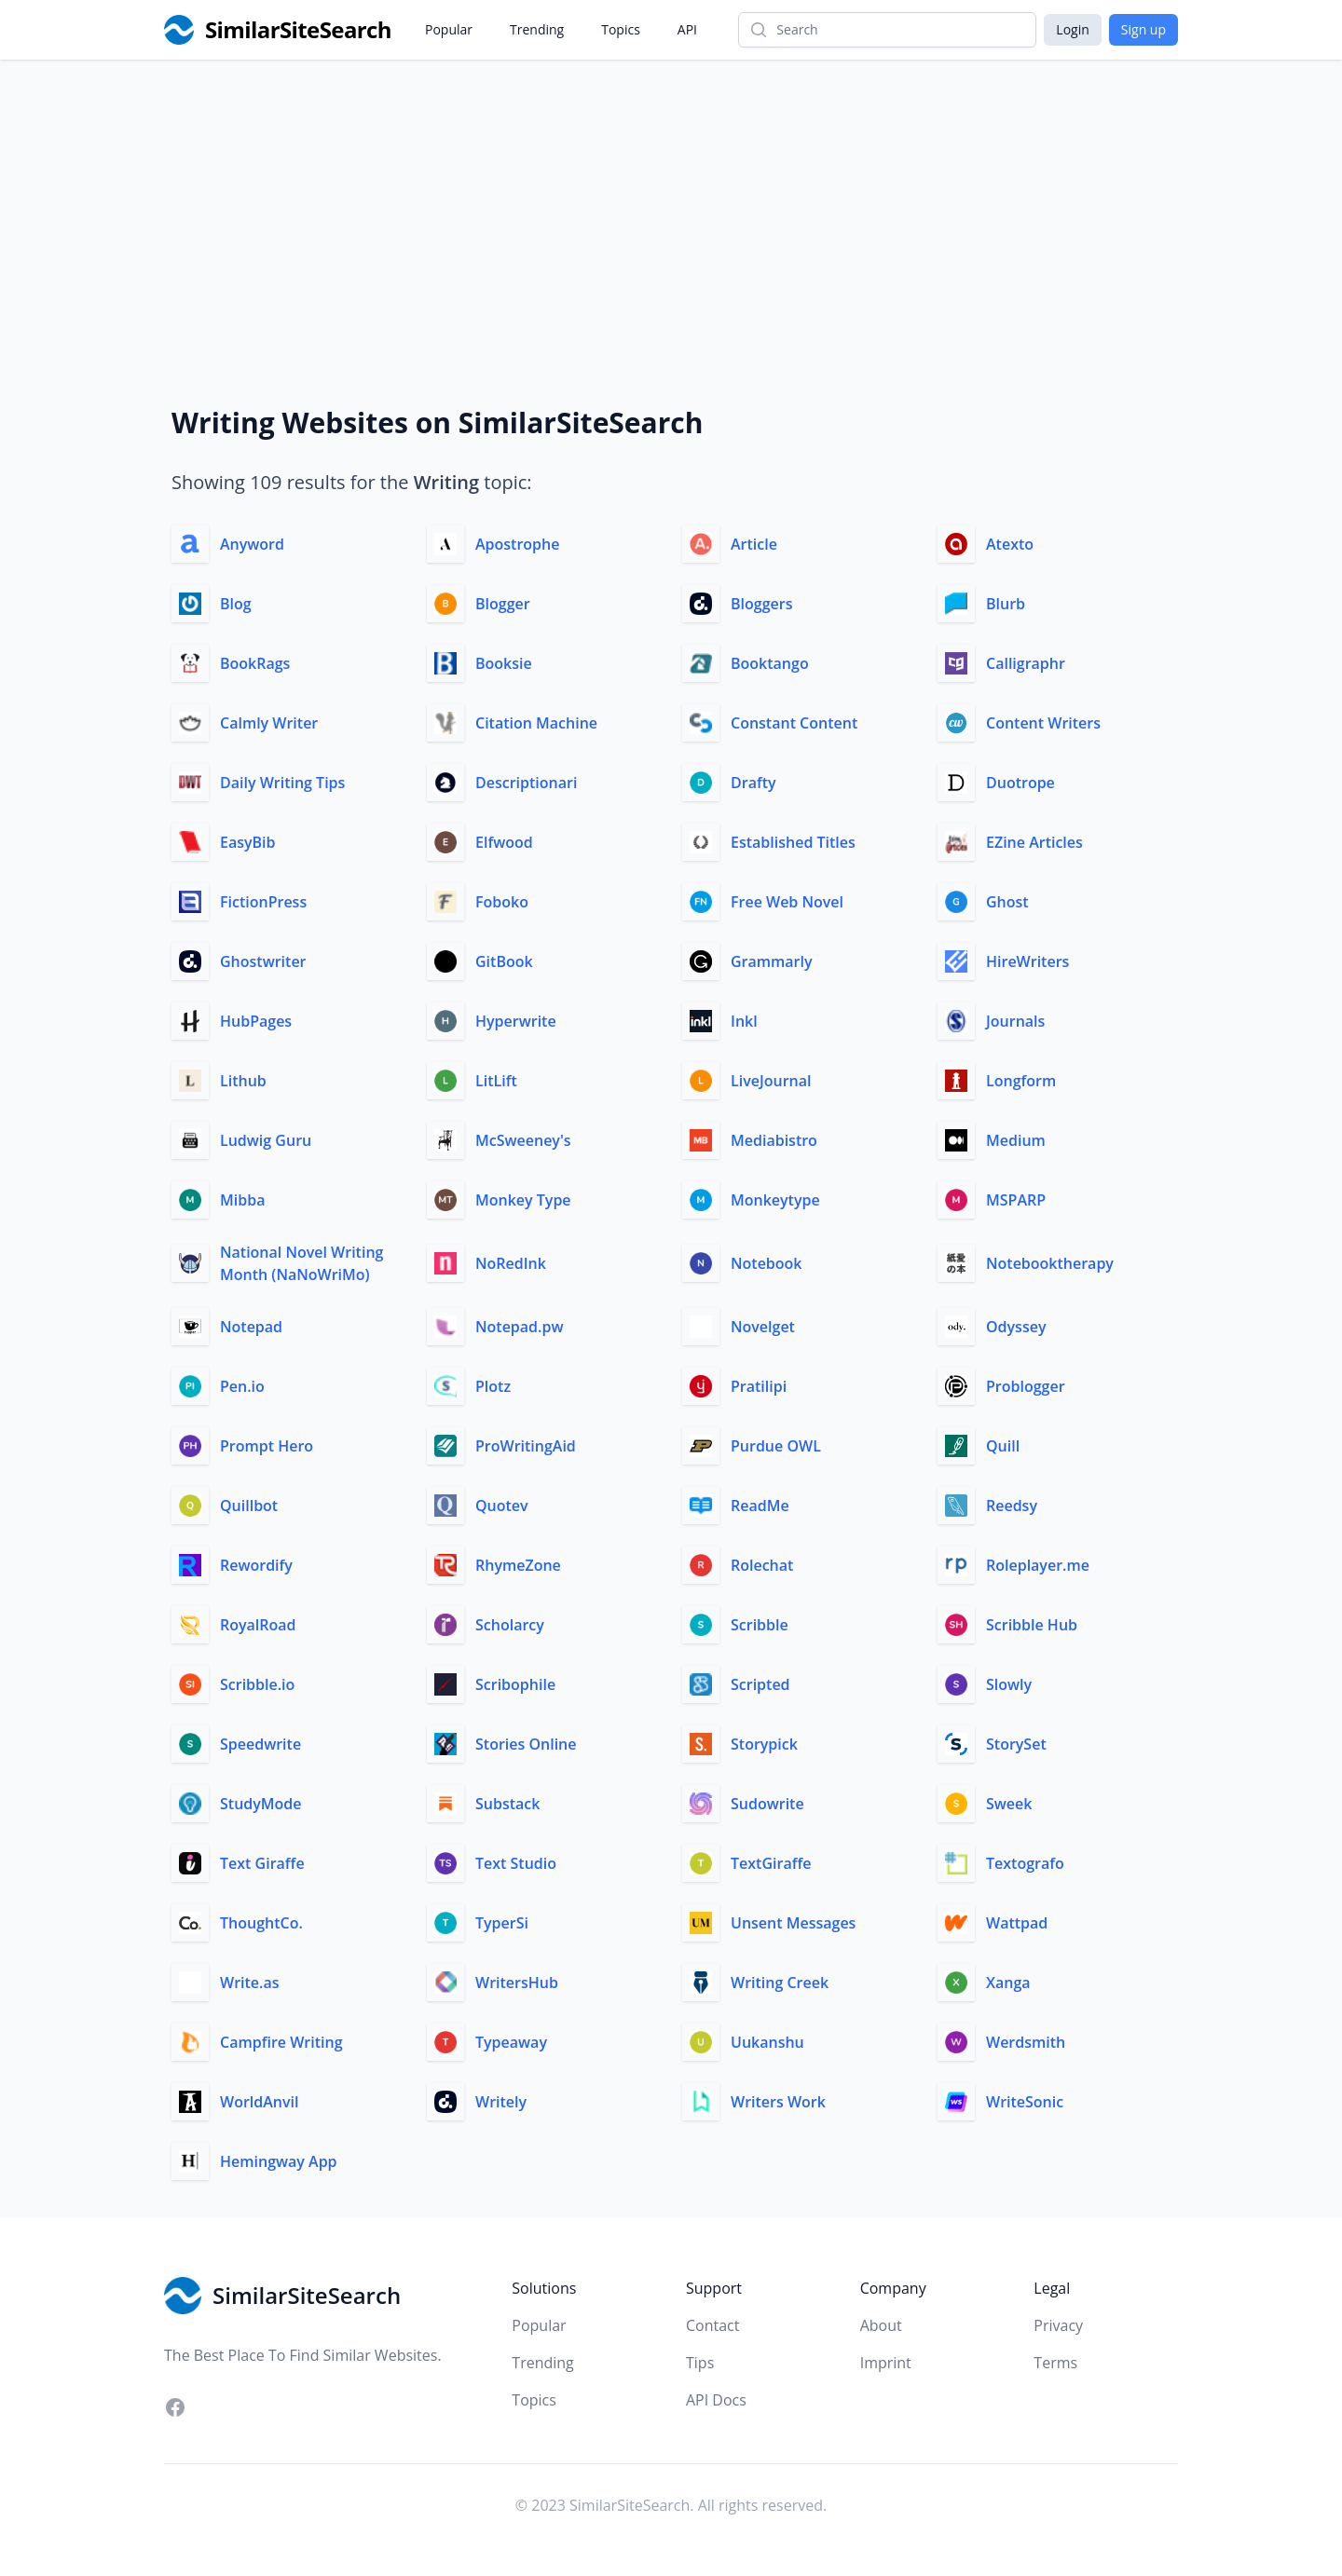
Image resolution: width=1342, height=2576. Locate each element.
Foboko (501, 902)
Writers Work (778, 2102)
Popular (448, 29)
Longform (1021, 1080)
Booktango (770, 663)
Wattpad (1017, 1923)
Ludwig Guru (265, 1140)
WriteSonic (1024, 2102)
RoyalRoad (258, 1625)
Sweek (1009, 1803)
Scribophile (515, 1684)
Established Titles (793, 842)
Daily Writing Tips (282, 782)
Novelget (763, 1326)
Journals (1015, 1021)
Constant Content (794, 723)
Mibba (242, 1200)
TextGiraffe (771, 1863)
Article (754, 544)
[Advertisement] (671, 199)
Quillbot (249, 1505)
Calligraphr (1025, 663)
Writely (501, 2102)
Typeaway (511, 2042)
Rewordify (256, 1565)
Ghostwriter (263, 961)
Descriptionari (526, 782)
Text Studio (515, 1863)
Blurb (1005, 603)
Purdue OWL (776, 1446)
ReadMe (760, 1505)
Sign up (1143, 29)
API (687, 29)
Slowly (1009, 1684)
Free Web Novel (787, 902)
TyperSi (501, 1923)
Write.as (250, 1982)
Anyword (252, 544)
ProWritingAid (525, 1446)
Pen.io (242, 1386)
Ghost (1007, 902)
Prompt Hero (266, 1446)
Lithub (243, 1080)
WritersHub (516, 1982)
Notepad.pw (519, 1326)
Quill (1003, 1446)
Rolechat (762, 1565)
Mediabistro (774, 1140)
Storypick (764, 1744)
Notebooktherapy (1050, 1263)
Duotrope (1020, 782)
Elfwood (504, 842)
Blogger (502, 603)
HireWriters (1027, 961)
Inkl (744, 1021)
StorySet (1016, 1744)
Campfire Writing (281, 2042)
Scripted (760, 1684)
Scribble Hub (1031, 1625)
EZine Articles (1034, 842)
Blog (236, 603)
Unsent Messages (793, 1923)
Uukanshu (767, 2042)
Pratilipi (759, 1386)
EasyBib (248, 842)
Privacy (1058, 2325)
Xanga (1008, 1982)
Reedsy (1011, 1505)
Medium (1016, 1140)
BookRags (255, 663)
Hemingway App (278, 2161)
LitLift (496, 1080)
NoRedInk (510, 1263)
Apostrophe (517, 544)
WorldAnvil (259, 2102)
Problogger (1025, 1386)
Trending (537, 29)
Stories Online (525, 1744)
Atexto (1010, 544)
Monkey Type (523, 1200)
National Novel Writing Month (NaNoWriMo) (301, 1263)
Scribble (759, 1625)
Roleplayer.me (1037, 1565)
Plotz (493, 1386)
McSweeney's (523, 1140)
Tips (700, 2362)
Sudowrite (767, 1803)
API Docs (716, 2400)
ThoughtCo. (261, 1923)
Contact (712, 2325)
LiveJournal (771, 1080)
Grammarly (772, 961)
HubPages (256, 1021)
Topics (620, 29)
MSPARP (1016, 1200)
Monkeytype (775, 1200)
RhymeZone (518, 1565)
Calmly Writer (269, 723)
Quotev (501, 1505)
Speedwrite (260, 1744)
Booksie (503, 663)
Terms (1055, 2362)
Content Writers (1043, 723)
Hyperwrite (515, 1021)
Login (1072, 29)
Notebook (766, 1263)
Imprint (885, 2362)
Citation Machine (536, 723)
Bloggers (761, 603)
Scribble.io (257, 1684)
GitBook (504, 961)
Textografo (1025, 1863)
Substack (507, 1803)
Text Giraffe (262, 1863)
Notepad (251, 1326)
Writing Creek (779, 1982)
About (881, 2325)
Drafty (753, 782)
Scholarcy (509, 1625)
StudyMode (261, 1803)
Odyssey (1016, 1326)
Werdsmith (1025, 2042)
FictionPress (263, 902)
